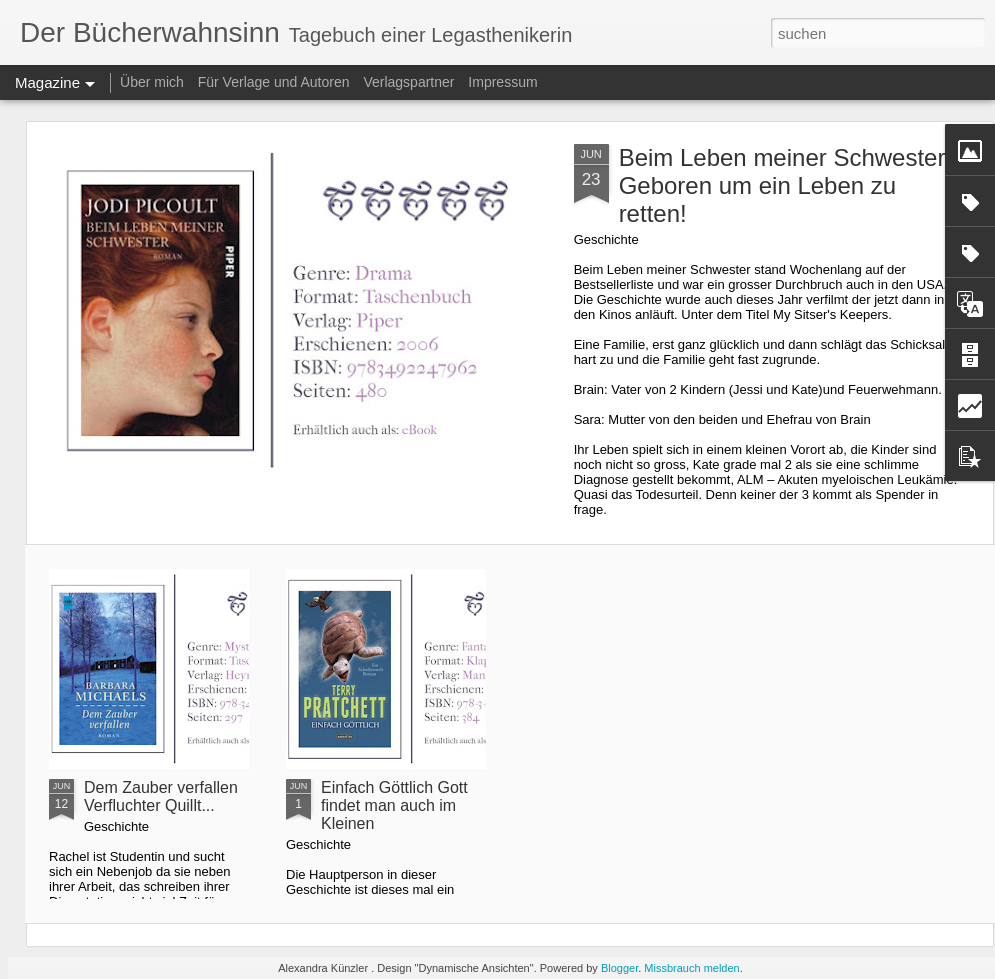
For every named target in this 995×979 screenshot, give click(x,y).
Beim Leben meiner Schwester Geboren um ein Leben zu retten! (782, 185)
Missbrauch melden (691, 968)
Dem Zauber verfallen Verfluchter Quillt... (161, 796)
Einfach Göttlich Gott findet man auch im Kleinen (394, 805)
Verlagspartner (408, 82)
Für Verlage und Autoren (276, 82)
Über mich (152, 82)
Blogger (619, 968)
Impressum (502, 82)
